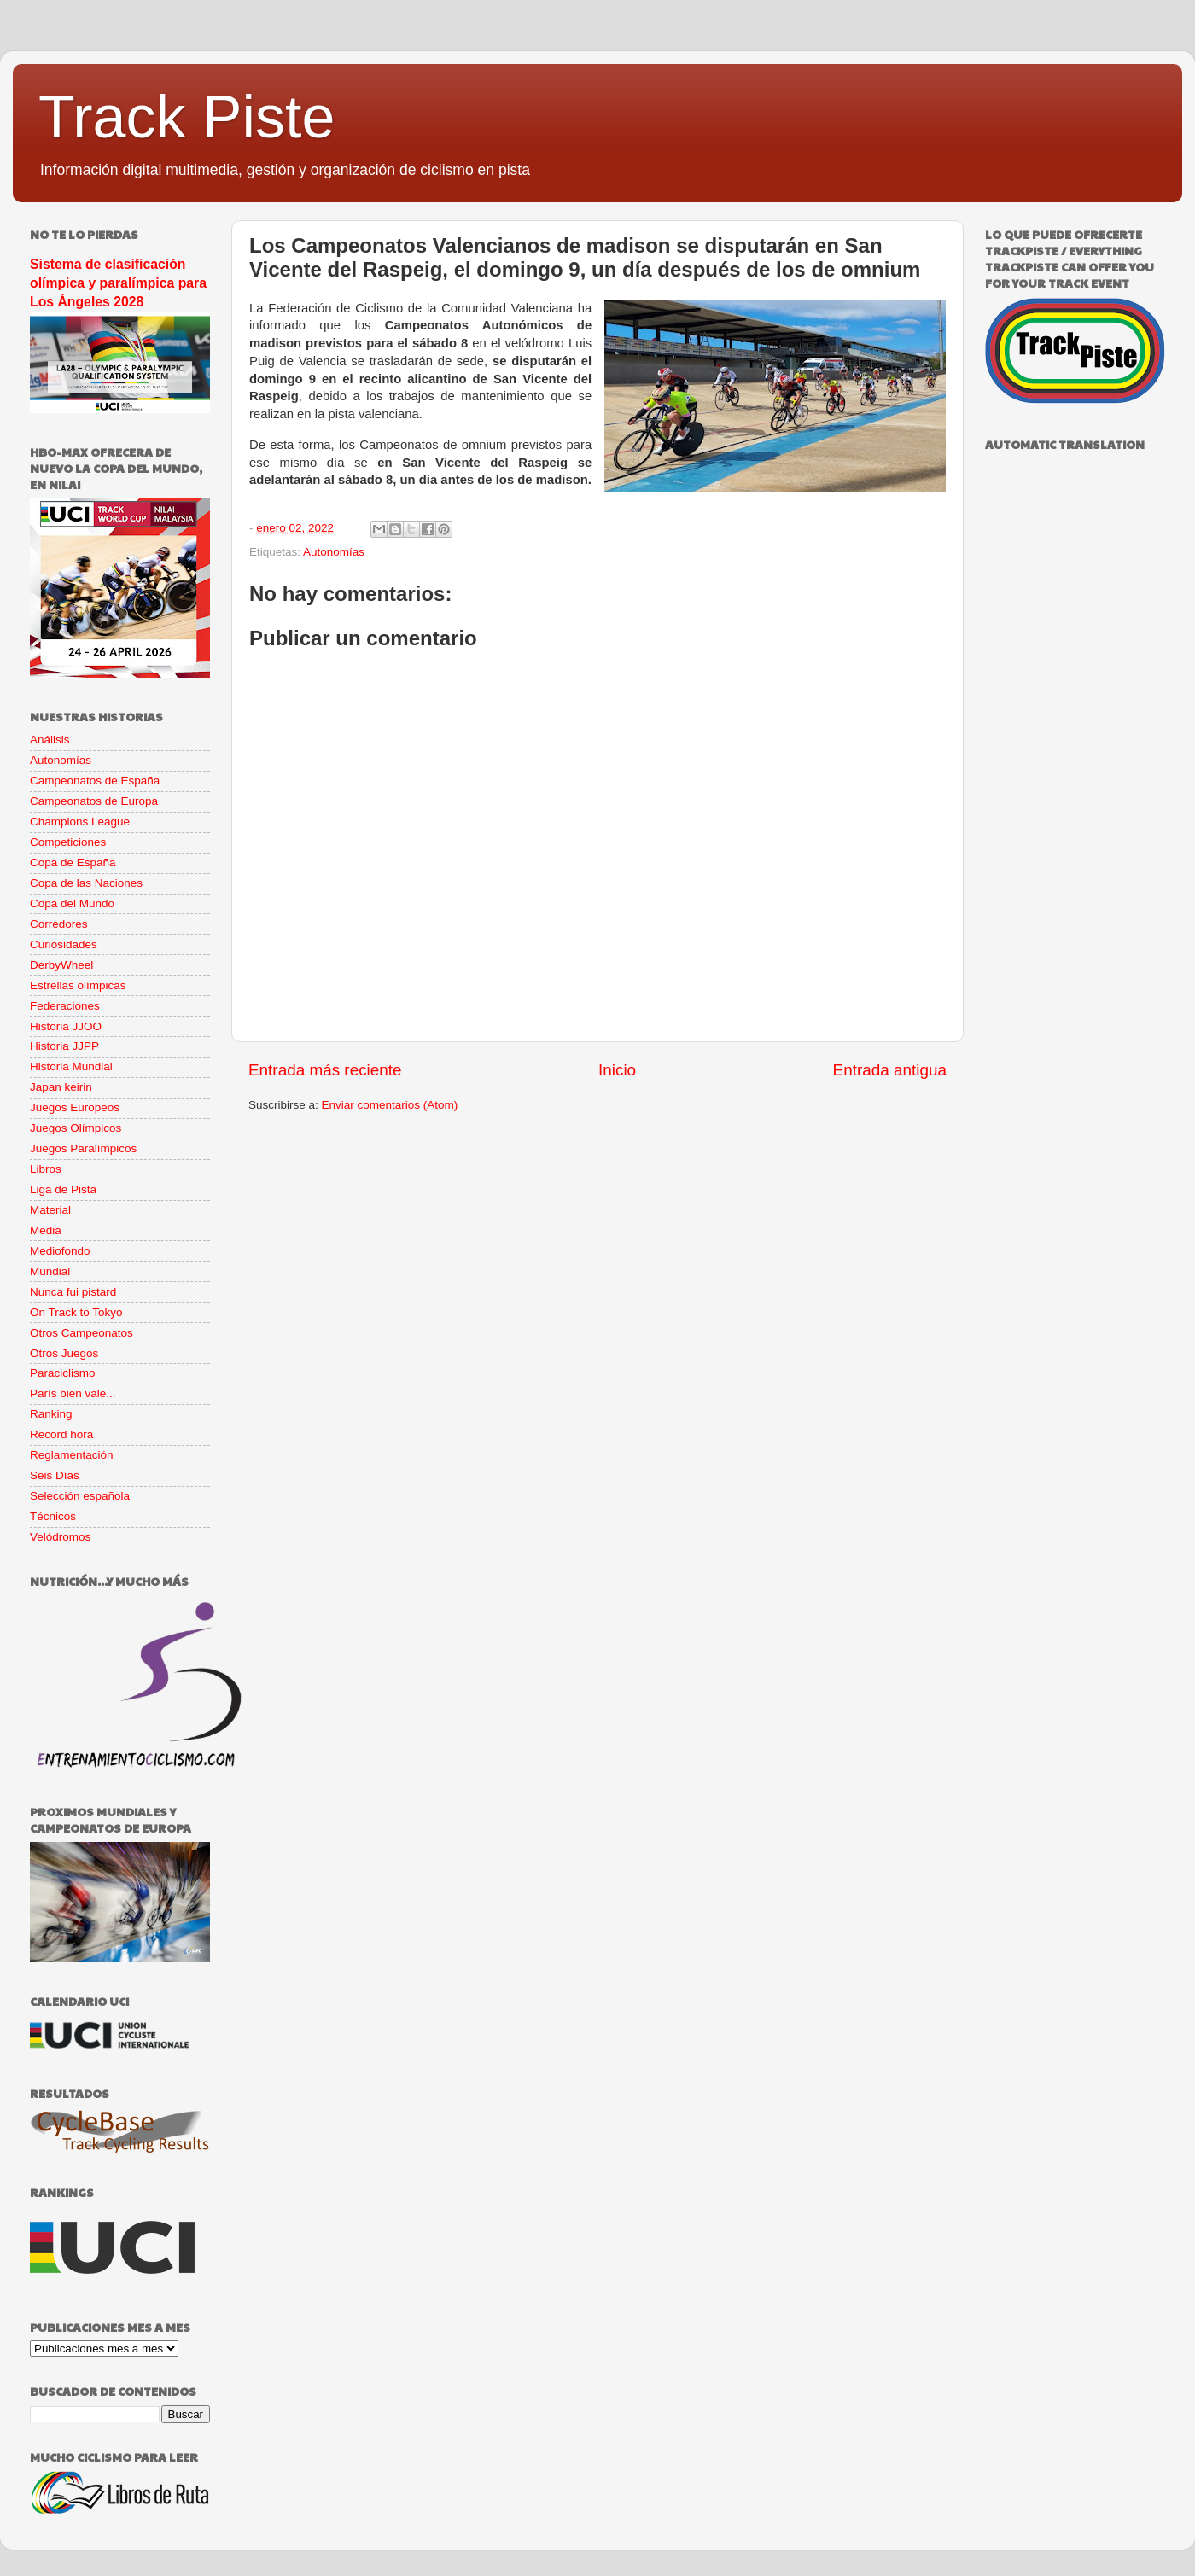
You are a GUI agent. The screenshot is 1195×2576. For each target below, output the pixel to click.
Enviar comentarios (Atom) (390, 1105)
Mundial (50, 1271)
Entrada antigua (890, 1070)
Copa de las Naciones (86, 883)
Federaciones (65, 1006)
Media (45, 1230)
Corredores (59, 924)
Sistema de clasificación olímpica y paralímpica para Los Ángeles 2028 (118, 283)
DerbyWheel (61, 965)
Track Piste (186, 117)
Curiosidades (63, 944)
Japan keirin (61, 1087)
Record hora (61, 1434)
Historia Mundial (71, 1066)
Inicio (617, 1070)
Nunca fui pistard (73, 1291)
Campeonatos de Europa (94, 801)
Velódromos (60, 1536)
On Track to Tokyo (76, 1312)
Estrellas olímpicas (78, 985)
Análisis (50, 739)
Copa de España (73, 862)
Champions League (80, 821)
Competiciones (68, 842)
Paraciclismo (63, 1373)
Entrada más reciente (325, 1070)
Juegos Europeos (75, 1107)
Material (50, 1209)
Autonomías (333, 551)
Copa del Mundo (72, 903)
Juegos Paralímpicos (83, 1148)
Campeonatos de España (95, 780)
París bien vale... (73, 1393)
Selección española (80, 1495)
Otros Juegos (64, 1353)
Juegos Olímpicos (75, 1128)
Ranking (51, 1413)
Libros (45, 1169)
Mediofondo (60, 1250)
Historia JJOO (66, 1026)
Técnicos (53, 1516)
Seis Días (54, 1475)
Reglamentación (72, 1454)
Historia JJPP (64, 1046)
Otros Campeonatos (81, 1332)
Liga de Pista (63, 1189)
